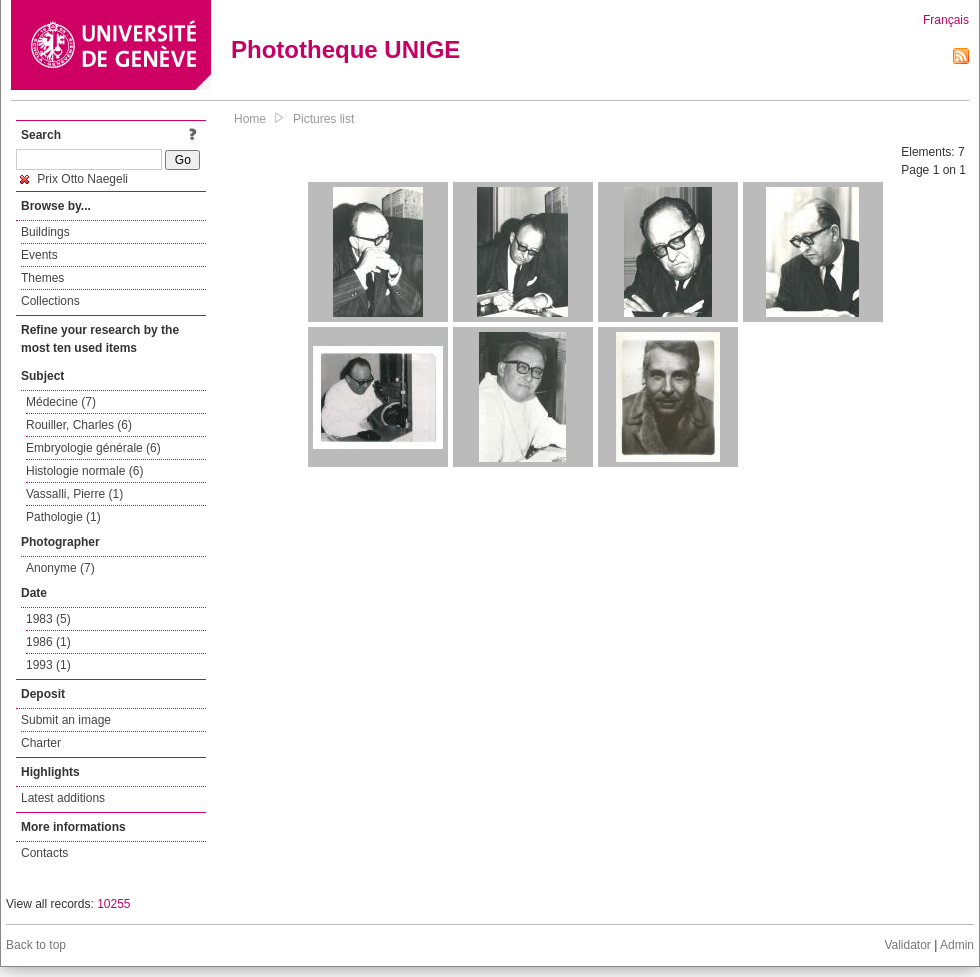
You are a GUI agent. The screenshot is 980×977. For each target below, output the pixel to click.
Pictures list (323, 119)
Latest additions (63, 798)
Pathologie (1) (63, 517)
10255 (113, 904)
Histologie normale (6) (84, 471)
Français (946, 20)
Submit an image (66, 720)
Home (250, 119)
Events (39, 255)
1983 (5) (48, 619)
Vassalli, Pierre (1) (74, 494)
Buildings (45, 232)
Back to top (36, 945)
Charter (41, 743)
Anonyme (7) (60, 568)
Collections (50, 301)
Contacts (44, 853)
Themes (42, 278)
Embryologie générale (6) (93, 448)
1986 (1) (48, 642)
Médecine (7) (61, 402)
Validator (907, 945)
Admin (957, 945)
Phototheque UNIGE (345, 49)
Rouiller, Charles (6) (79, 425)
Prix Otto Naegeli (74, 179)
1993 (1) (48, 665)
